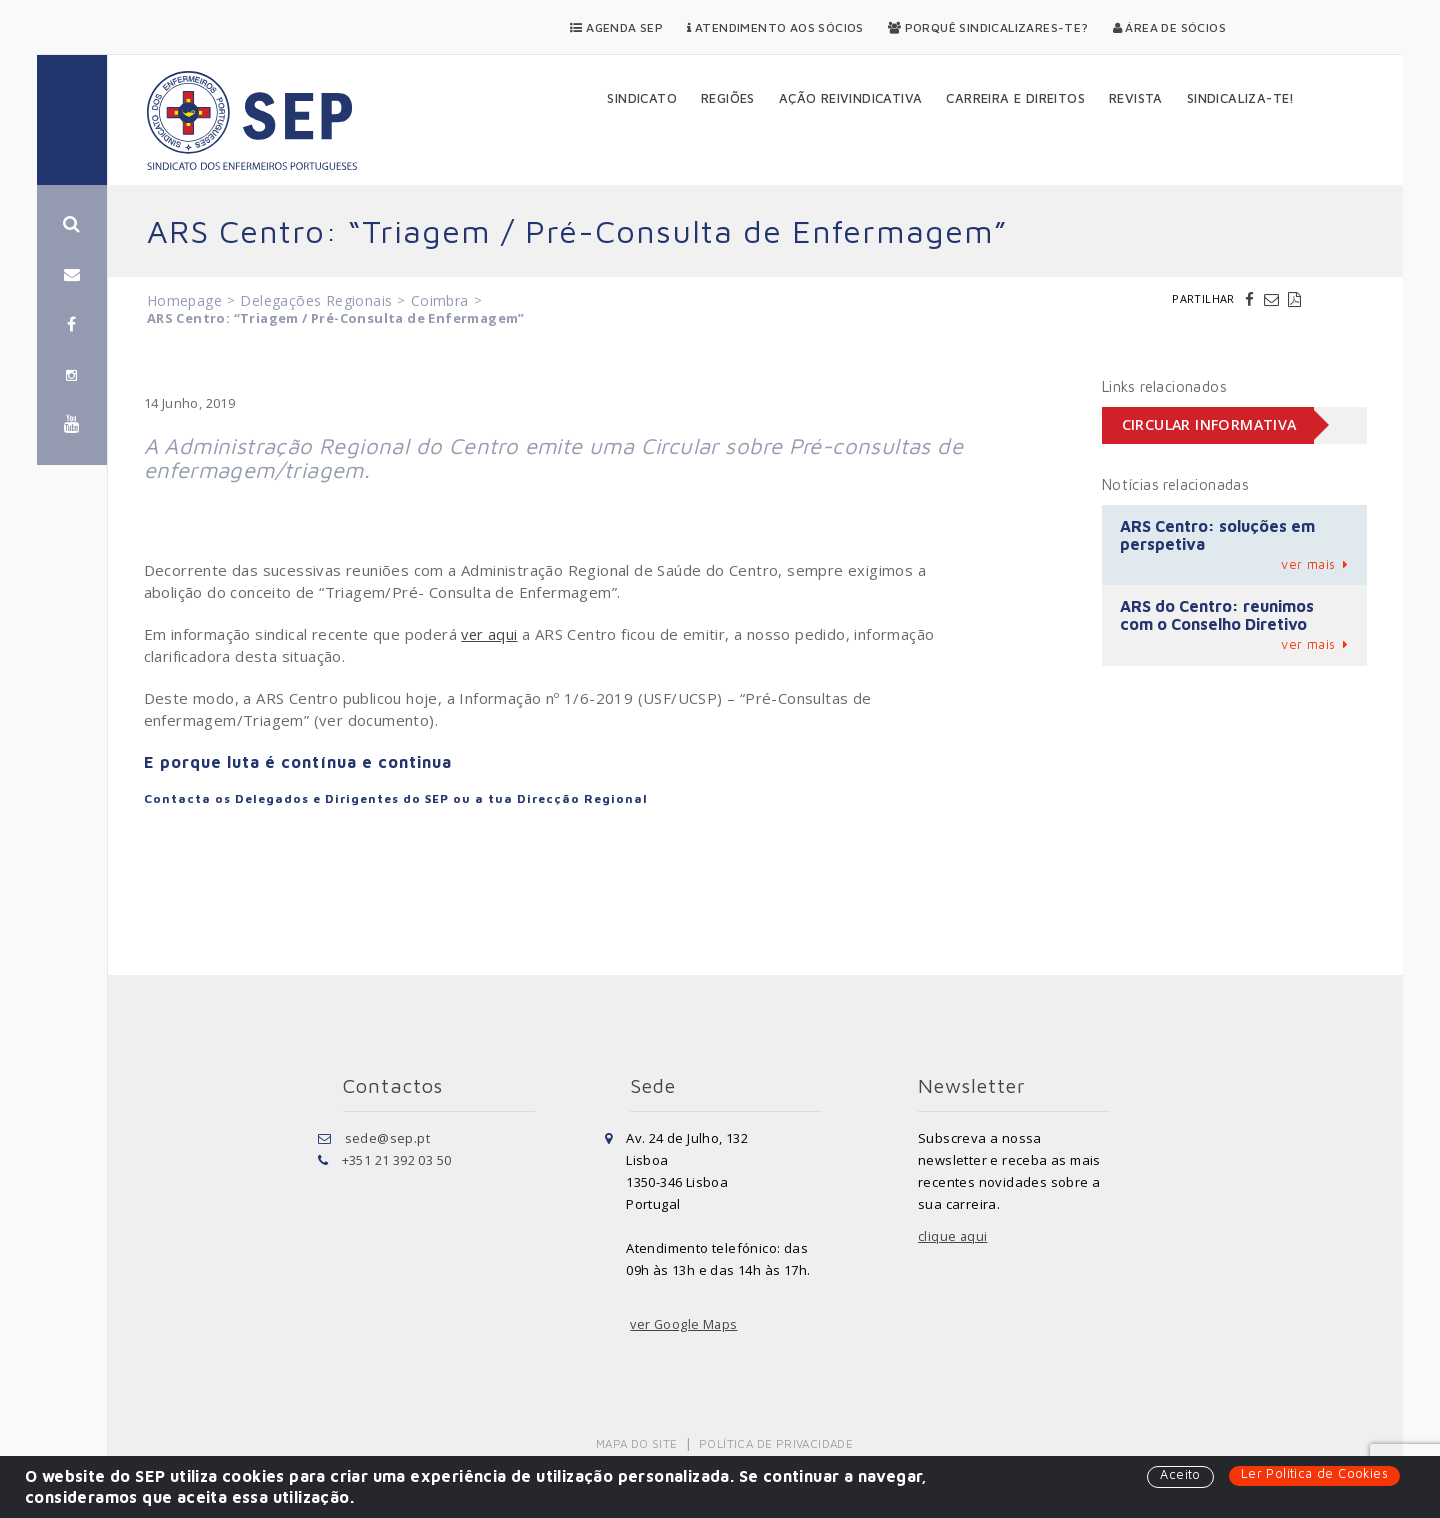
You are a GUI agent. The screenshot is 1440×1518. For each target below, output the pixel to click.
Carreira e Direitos (1015, 98)
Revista (1136, 98)
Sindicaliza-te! (1241, 98)
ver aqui (490, 634)
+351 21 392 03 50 (397, 1160)
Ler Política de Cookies (1313, 1474)
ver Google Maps (685, 1324)
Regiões (728, 98)
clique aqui (953, 1236)
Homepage (184, 300)
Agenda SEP (616, 27)
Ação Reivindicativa (851, 98)
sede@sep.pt (387, 1138)
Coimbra (440, 300)
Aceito (1178, 1475)
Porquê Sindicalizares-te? (988, 27)
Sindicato (642, 98)
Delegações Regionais (316, 300)
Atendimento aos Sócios (775, 27)
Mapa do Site (638, 1443)
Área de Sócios (1169, 27)
